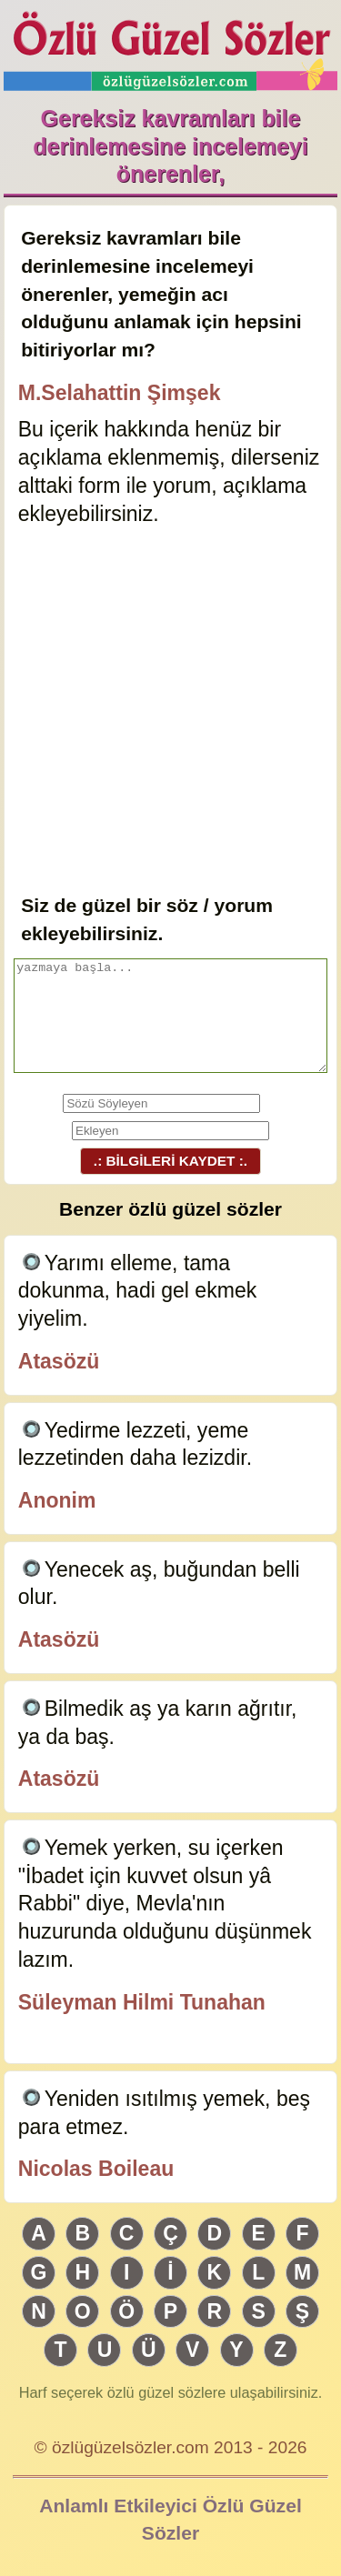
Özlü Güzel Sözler (171, 46)
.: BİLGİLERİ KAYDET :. (170, 1160)
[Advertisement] (170, 711)
